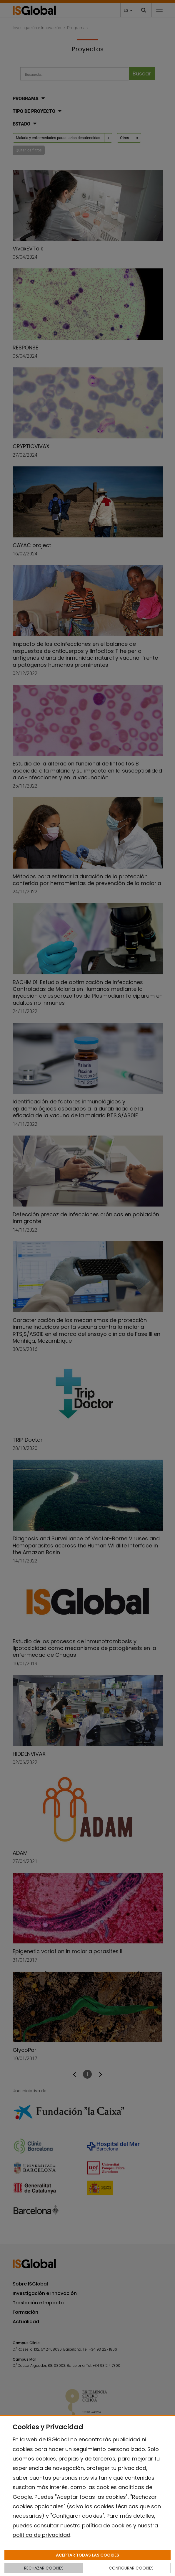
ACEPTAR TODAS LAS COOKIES (87, 2555)
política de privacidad (41, 2535)
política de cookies (107, 2525)
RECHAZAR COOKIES (44, 2568)
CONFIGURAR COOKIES (131, 2568)
